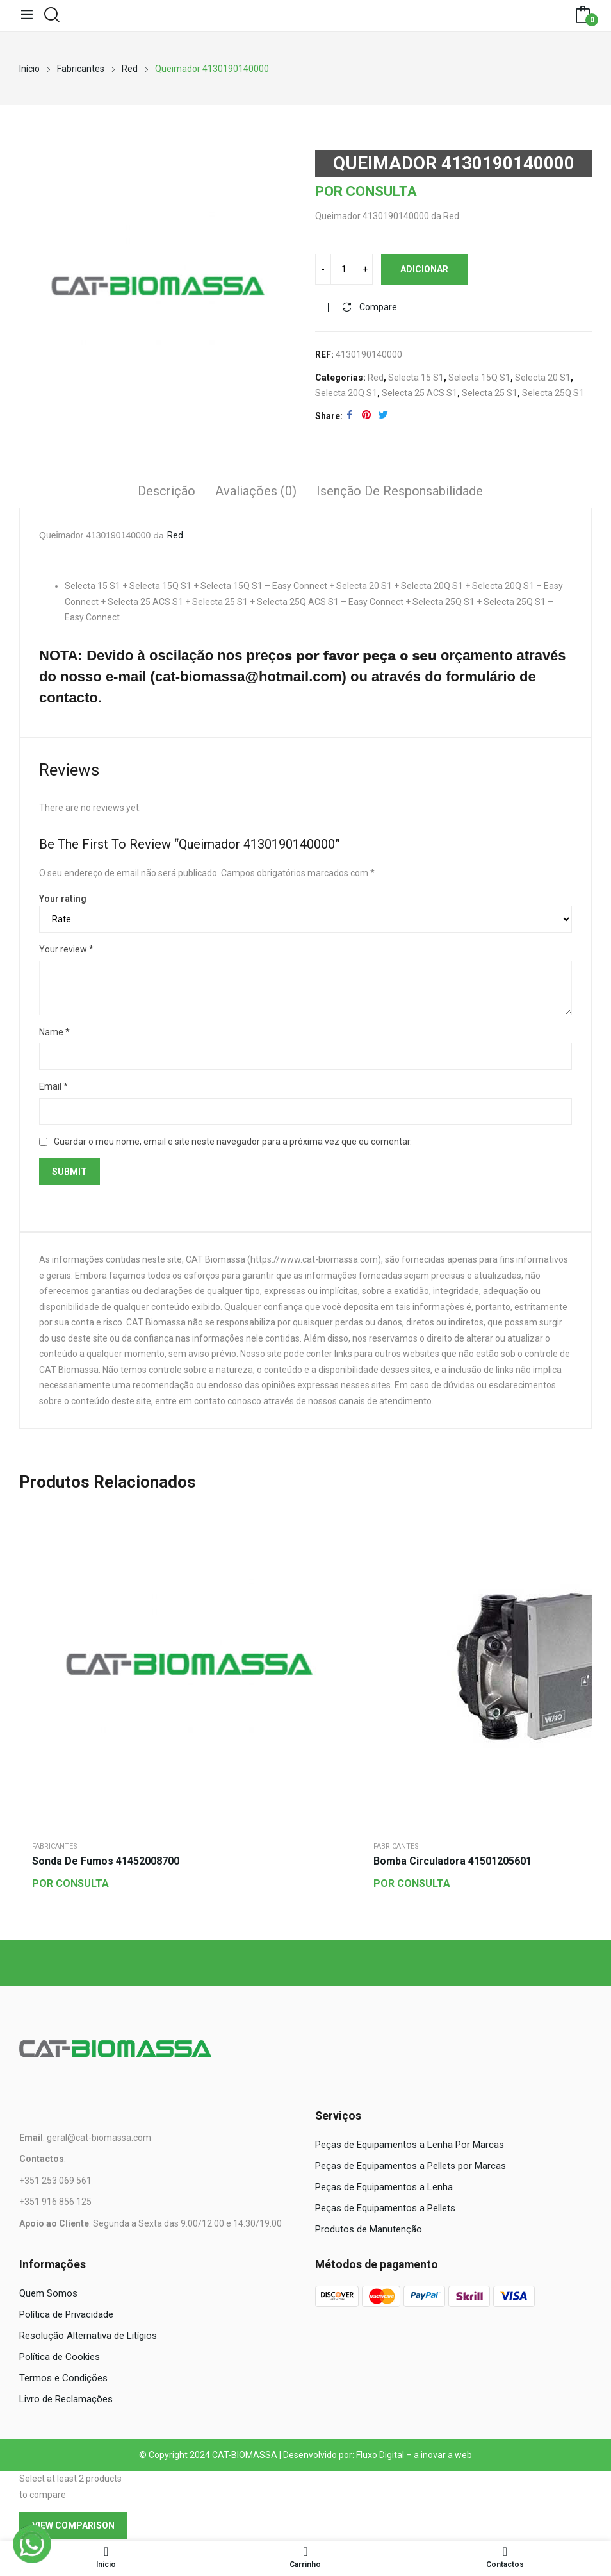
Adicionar (424, 271)
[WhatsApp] (32, 2544)
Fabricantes (54, 1848)
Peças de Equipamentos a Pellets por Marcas (410, 2167)
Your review (66, 951)
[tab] (166, 495)
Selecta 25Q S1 (553, 395)
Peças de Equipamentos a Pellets (385, 2209)
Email (53, 1088)
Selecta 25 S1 (489, 395)
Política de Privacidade (66, 2316)
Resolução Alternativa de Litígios (88, 2337)
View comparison (73, 2527)
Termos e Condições (63, 2380)
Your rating (62, 899)
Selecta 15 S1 (416, 379)
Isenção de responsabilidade (399, 493)
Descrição (166, 493)
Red (376, 379)
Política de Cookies (59, 2358)
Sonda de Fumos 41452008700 (105, 1863)
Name (54, 1033)
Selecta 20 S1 (543, 379)
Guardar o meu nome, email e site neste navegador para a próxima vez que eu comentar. (233, 1143)
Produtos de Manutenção (368, 2230)
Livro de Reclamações (66, 2401)
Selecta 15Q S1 (479, 379)
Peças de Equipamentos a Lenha (384, 2188)
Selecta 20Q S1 (346, 395)
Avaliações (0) (256, 493)
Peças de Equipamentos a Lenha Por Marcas (409, 2146)
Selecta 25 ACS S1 (419, 395)
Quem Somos (48, 2295)
